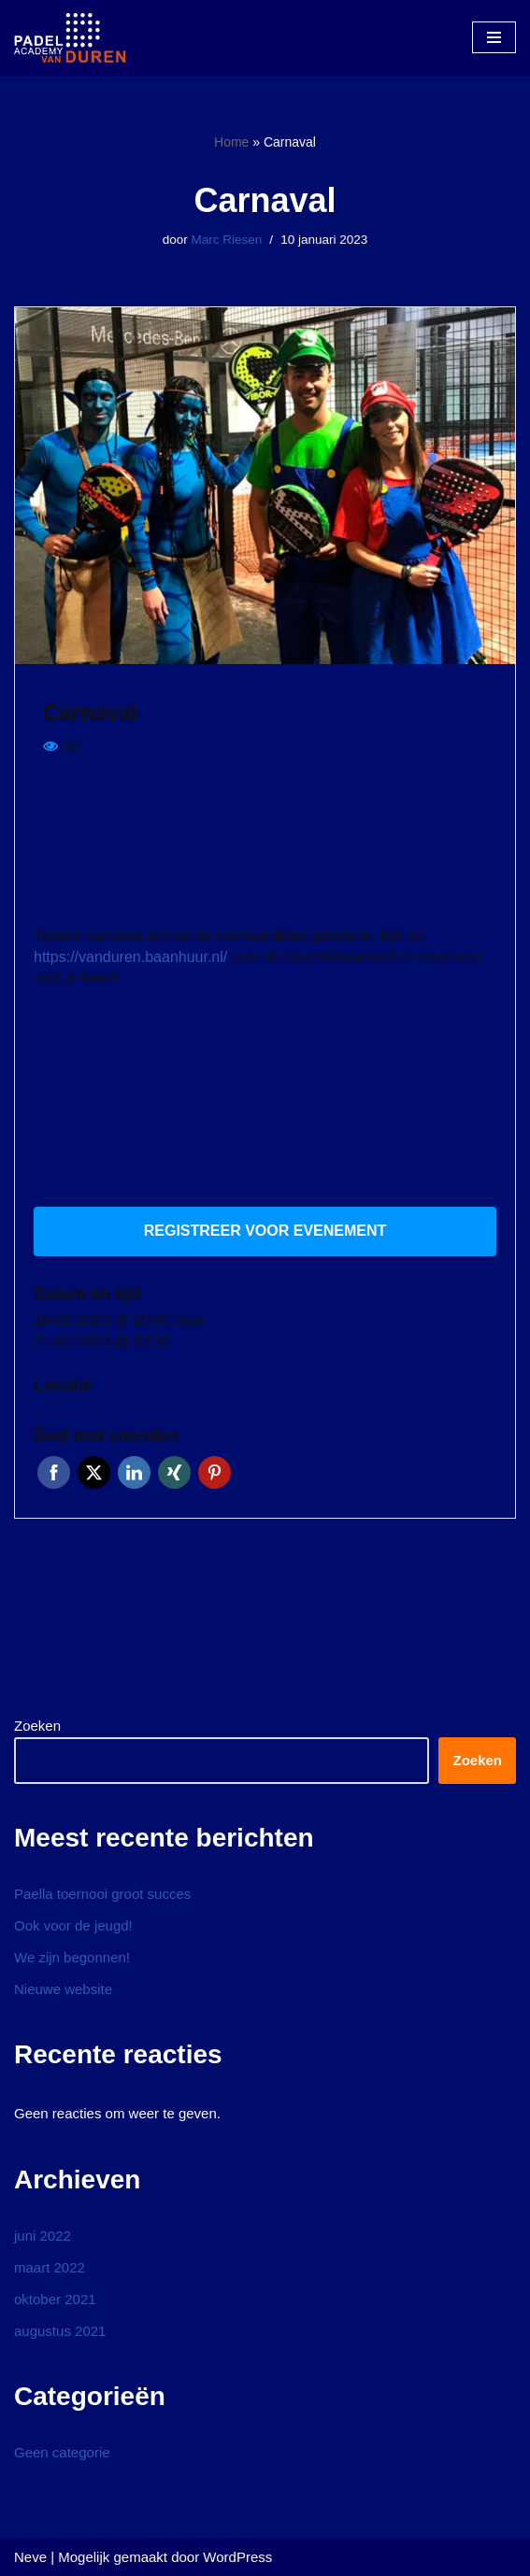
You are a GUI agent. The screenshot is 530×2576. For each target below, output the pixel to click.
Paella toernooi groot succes (102, 1894)
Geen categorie (62, 2452)
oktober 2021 (55, 2299)
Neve (30, 2557)
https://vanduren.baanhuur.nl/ (130, 957)
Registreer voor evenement (265, 1230)
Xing (174, 1472)
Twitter (94, 1472)
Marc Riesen (227, 240)
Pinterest (214, 1472)
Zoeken (37, 1726)
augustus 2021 (60, 2331)
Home (231, 141)
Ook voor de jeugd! (73, 1925)
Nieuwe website (63, 1989)
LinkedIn (134, 1472)
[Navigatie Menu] (494, 37)
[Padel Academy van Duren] (70, 38)
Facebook (53, 1472)
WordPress (237, 2557)
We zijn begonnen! (72, 1957)
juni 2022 (42, 2235)
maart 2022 (49, 2267)
